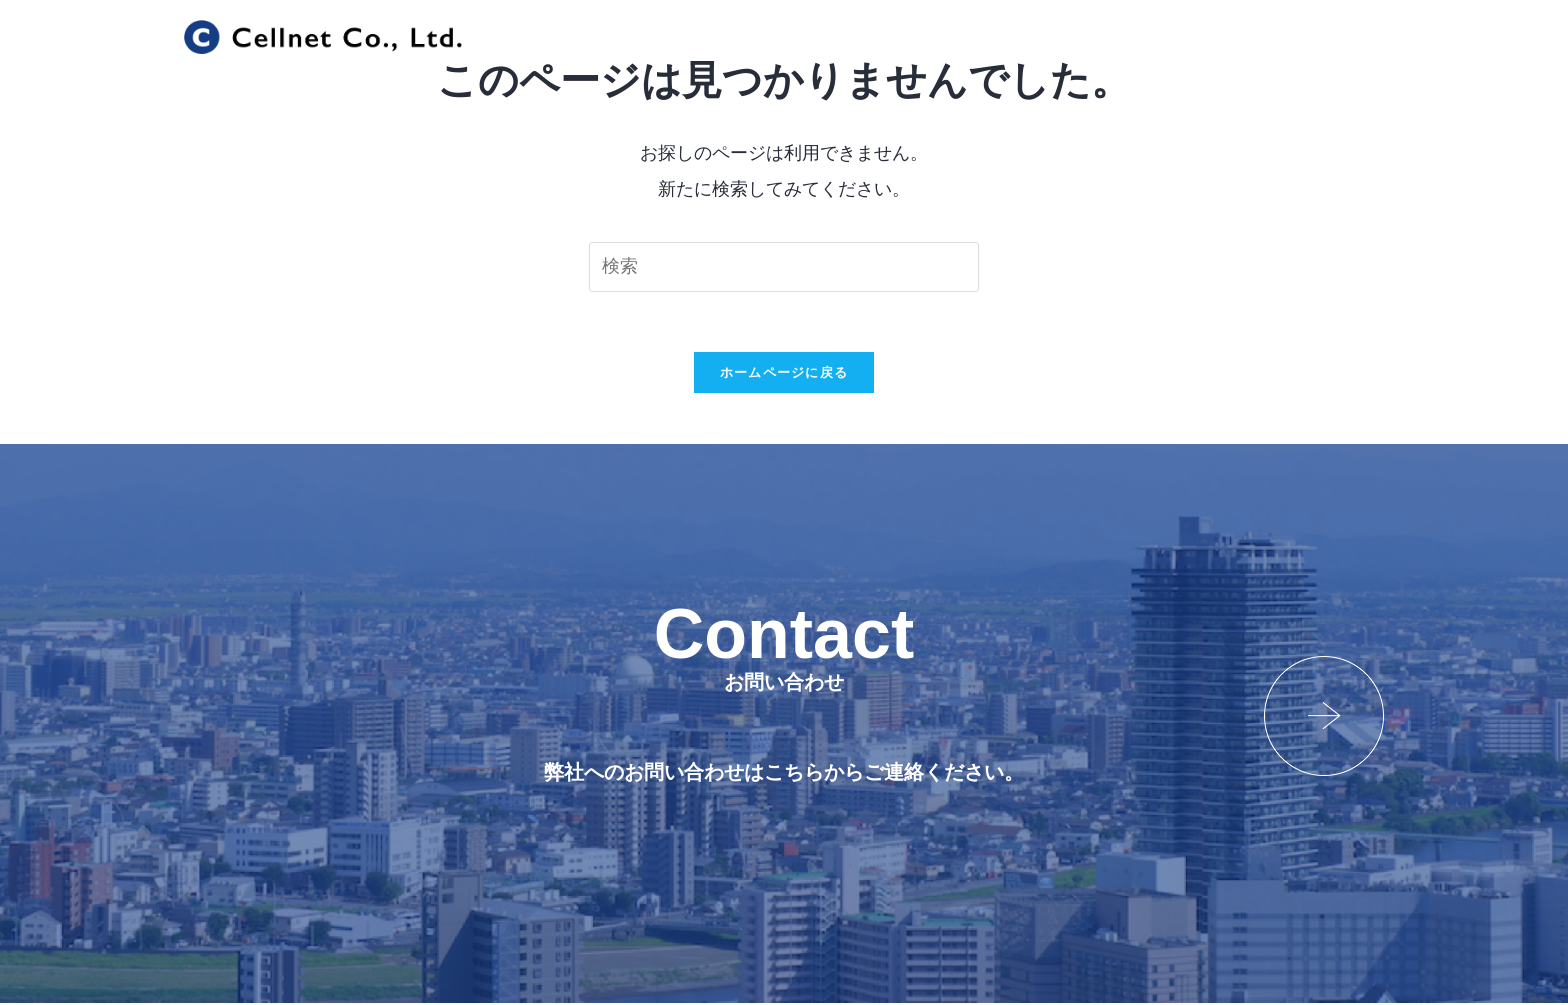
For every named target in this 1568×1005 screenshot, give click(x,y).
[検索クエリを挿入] (784, 267)
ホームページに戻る (784, 373)
